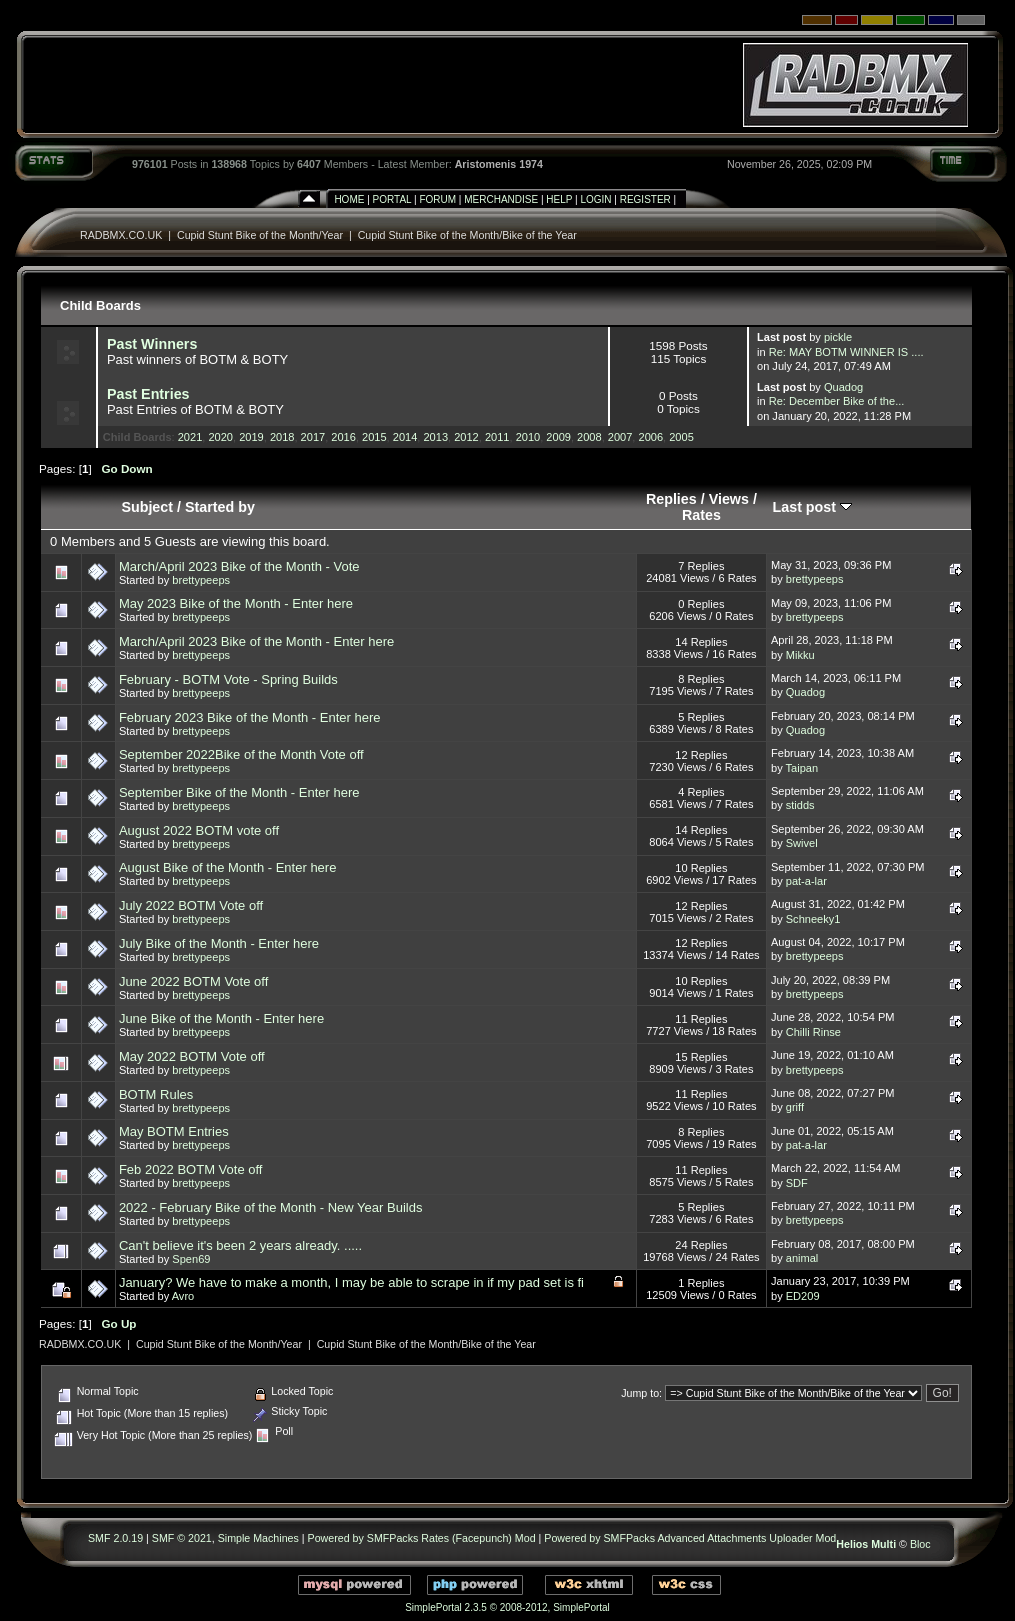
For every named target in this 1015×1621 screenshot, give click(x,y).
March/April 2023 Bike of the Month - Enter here (256, 641)
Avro (183, 1296)
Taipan (802, 768)
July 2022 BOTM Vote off (191, 905)
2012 (466, 437)
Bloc (920, 1544)
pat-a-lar (806, 881)
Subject (147, 507)
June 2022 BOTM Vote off (193, 981)
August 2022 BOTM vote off (199, 830)
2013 (435, 437)
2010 (528, 437)
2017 (313, 437)
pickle (838, 337)
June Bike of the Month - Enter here (221, 1018)
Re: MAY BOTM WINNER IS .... (846, 352)
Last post (813, 507)
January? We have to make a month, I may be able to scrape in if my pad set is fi (351, 1282)
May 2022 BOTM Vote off (192, 1056)
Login (595, 199)
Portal (392, 199)
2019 (251, 437)
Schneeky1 (813, 919)
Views (729, 499)
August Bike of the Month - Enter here (228, 867)
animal (802, 1258)
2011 (497, 437)
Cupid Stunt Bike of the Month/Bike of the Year (467, 235)
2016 (343, 437)
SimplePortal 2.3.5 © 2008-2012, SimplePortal (507, 1607)
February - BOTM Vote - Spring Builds (228, 679)
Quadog (843, 387)
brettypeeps (201, 580)
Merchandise (501, 199)
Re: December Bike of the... (837, 401)
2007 (620, 437)
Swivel (802, 843)
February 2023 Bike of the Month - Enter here (250, 717)
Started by (220, 507)
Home (349, 199)
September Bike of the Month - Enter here (239, 792)
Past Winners (152, 344)
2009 (558, 437)
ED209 (803, 1296)
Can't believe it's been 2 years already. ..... (240, 1245)
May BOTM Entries (174, 1131)
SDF (797, 1183)
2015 (374, 437)
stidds (800, 805)
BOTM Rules (156, 1094)
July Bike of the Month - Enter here (219, 943)
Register (645, 199)
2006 (651, 437)
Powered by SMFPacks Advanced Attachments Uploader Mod (690, 1538)
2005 (681, 437)
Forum (437, 199)
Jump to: (641, 1393)
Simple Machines (258, 1538)
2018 (282, 437)
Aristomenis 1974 (499, 164)
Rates (701, 515)
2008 (589, 437)
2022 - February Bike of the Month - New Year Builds (271, 1207)
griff (795, 1107)
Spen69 (191, 1259)
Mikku (800, 655)
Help (559, 199)
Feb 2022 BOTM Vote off (191, 1169)
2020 (220, 437)
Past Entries (148, 394)
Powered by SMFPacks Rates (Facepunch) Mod (422, 1538)
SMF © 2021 (182, 1538)
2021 (190, 437)
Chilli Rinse (813, 1032)
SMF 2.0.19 (115, 1538)
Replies (671, 499)
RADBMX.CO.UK (121, 235)
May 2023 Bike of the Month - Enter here (236, 603)
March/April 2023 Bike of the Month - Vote (239, 566)
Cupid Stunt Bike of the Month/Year (260, 235)
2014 (405, 437)
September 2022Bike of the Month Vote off (241, 754)
